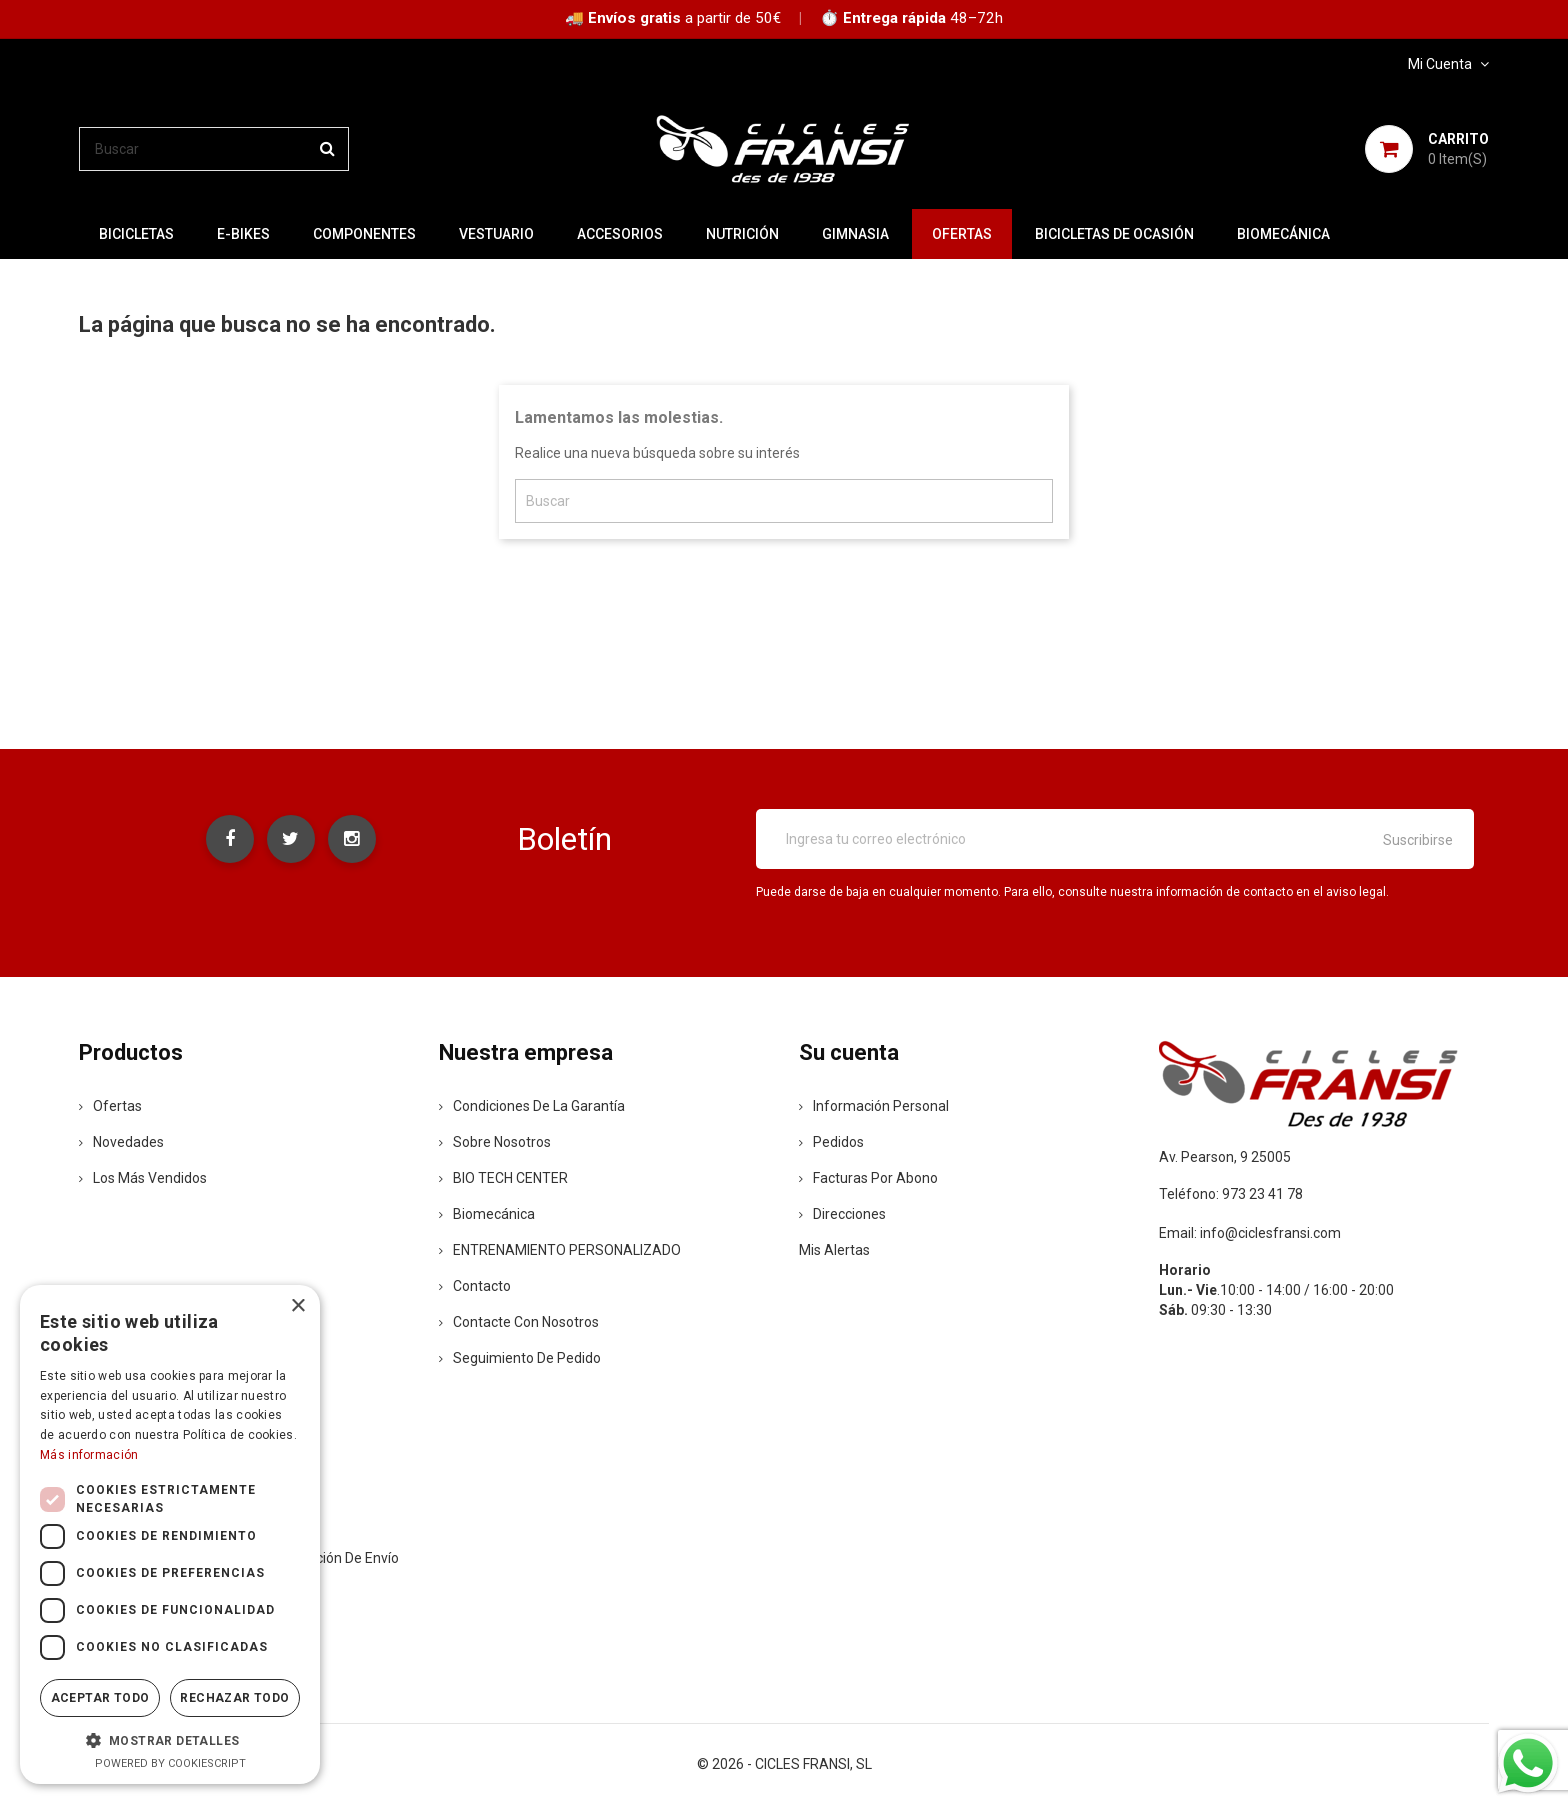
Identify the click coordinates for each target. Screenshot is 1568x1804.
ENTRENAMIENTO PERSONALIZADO (560, 1250)
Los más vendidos (143, 1178)
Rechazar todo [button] (234, 1698)
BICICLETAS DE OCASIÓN (1114, 234)
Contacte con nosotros (519, 1322)
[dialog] (170, 1534)
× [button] (297, 1306)
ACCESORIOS (620, 234)
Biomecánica (1283, 234)
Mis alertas (834, 1250)
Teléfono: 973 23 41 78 (1231, 1194)
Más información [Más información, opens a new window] (89, 1455)
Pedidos (831, 1142)
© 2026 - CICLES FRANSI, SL (784, 1764)
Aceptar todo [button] (100, 1698)
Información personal (874, 1106)
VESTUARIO (496, 234)
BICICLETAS (136, 234)
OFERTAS (962, 234)
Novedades (121, 1142)
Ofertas (110, 1106)
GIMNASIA (855, 234)
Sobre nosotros (495, 1142)
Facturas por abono (868, 1178)
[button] (170, 1740)
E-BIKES (243, 234)
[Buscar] (214, 149)
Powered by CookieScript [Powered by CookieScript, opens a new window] (170, 1763)
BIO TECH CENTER (503, 1178)
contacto (475, 1286)
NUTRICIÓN (742, 234)
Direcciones (842, 1214)
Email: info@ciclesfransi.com (1250, 1233)
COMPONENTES (364, 234)
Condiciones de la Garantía (532, 1106)
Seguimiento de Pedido (520, 1358)
